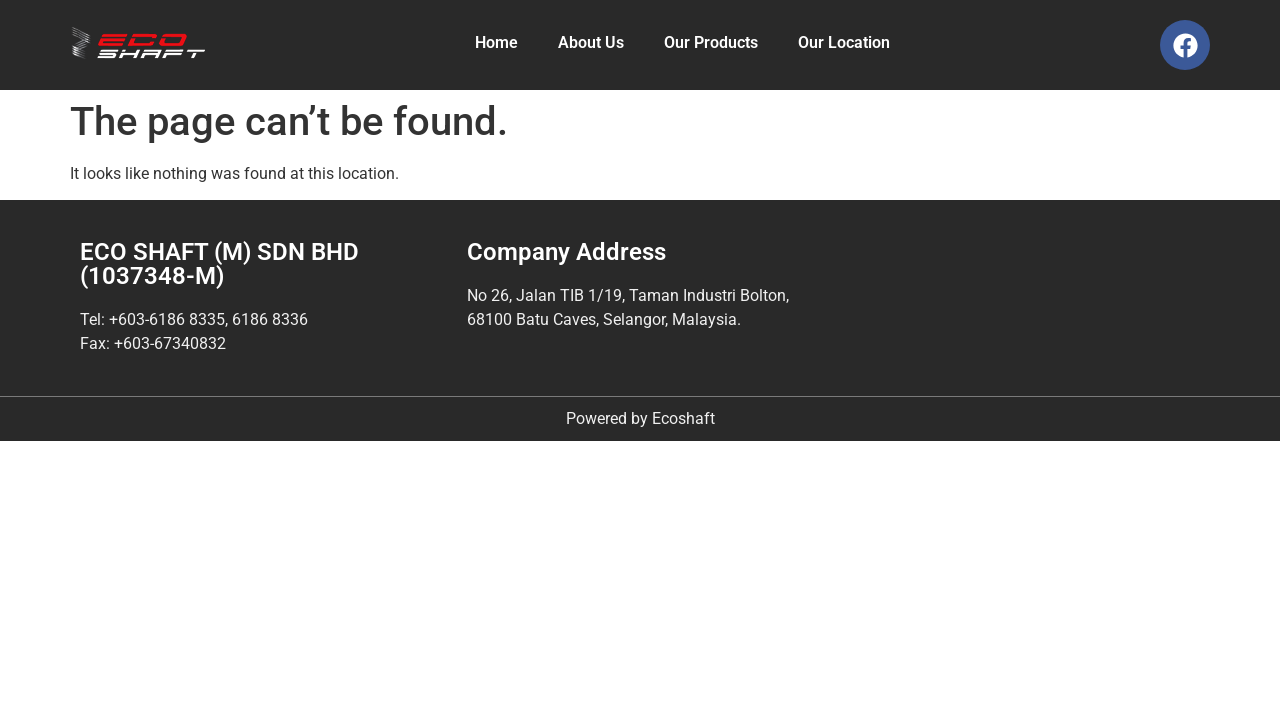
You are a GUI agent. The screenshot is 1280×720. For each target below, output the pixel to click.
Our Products (711, 42)
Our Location (844, 42)
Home (496, 42)
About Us (591, 42)
